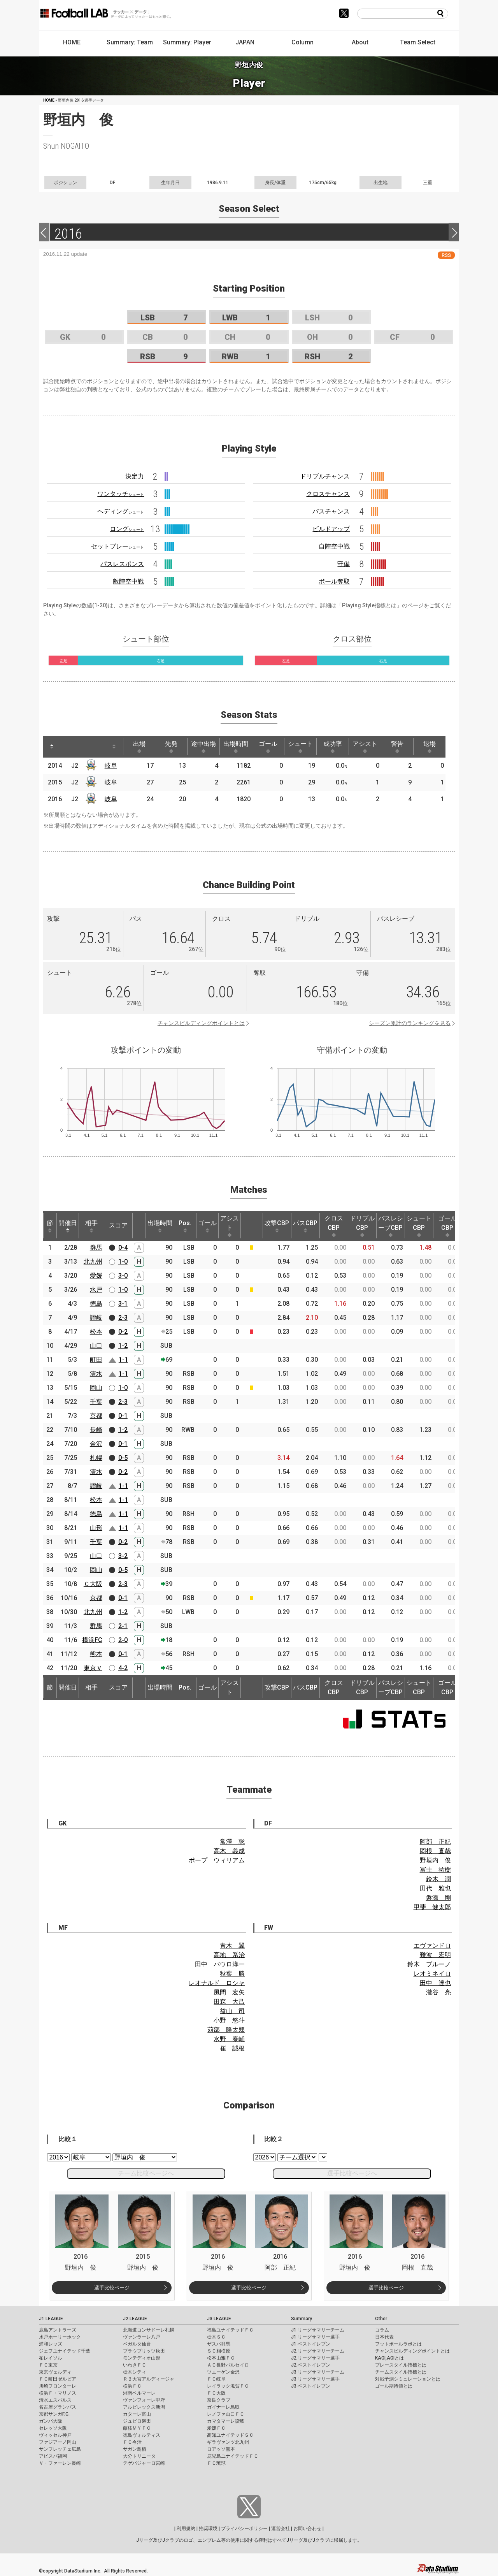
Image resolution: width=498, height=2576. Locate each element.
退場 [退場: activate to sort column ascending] (429, 746)
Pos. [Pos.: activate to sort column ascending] (185, 1226)
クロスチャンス (328, 494)
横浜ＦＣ (132, 2386)
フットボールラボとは (398, 2344)
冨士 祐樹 (435, 1869)
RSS (446, 255)
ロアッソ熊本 (221, 2449)
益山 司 (232, 2011)
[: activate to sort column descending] (51, 746)
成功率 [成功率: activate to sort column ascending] (332, 746)
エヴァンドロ (432, 1945)
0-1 (123, 1415)
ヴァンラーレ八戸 (141, 2337)
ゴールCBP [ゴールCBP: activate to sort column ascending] (447, 1226)
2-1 (123, 1626)
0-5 (123, 1457)
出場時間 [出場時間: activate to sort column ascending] (235, 746)
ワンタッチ (120, 494)
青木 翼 (232, 1945)
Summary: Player (187, 42)
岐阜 (111, 765)
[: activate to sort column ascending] (66, 746)
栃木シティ (134, 2372)
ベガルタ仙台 (137, 2344)
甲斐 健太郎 (432, 1907)
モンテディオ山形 (141, 2358)
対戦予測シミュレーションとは (407, 2379)
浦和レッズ (50, 2344)
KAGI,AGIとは (389, 2358)
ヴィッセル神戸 (55, 2435)
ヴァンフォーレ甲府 (144, 2400)
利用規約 (186, 2528)
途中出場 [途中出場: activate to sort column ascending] (203, 746)
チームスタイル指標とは (400, 2372)
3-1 (123, 1303)
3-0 (123, 1275)
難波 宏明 (435, 1955)
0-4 (123, 1247)
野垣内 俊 (435, 1860)
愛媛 (96, 1275)
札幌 (96, 1457)
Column (302, 42)
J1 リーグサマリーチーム (317, 2330)
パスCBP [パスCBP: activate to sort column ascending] (305, 1226)
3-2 (123, 1556)
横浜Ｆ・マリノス (57, 2393)
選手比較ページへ (352, 2173)
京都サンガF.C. (54, 2414)
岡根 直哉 (435, 1851)
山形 (96, 1528)
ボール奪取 (334, 581)
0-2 (123, 1331)
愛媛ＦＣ (216, 2428)
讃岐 (96, 1317)
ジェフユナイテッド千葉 (64, 2351)
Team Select (417, 42)
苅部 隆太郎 (226, 2029)
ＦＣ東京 (48, 2365)
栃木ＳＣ (216, 2337)
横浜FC (92, 1640)
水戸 (96, 1289)
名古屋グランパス (57, 2407)
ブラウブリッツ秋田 (144, 2351)
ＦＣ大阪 (216, 2393)
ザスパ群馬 (218, 2344)
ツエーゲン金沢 (223, 2372)
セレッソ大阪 (53, 2428)
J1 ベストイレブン (310, 2344)
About (360, 42)
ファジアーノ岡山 (57, 2442)
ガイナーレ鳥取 (223, 2407)
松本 (96, 1331)
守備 (343, 564)
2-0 (123, 1640)
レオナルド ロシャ (217, 1983)
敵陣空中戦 (128, 581)
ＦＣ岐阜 (216, 2379)
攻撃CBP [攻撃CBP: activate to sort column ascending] (277, 1226)
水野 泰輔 (229, 2039)
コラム (382, 2330)
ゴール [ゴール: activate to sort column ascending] (268, 746)
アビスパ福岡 (53, 2456)
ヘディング (120, 511)
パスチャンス (331, 511)
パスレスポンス (122, 564)
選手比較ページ (112, 2288)
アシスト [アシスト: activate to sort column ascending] (364, 746)
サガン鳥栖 (134, 2449)
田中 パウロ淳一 (220, 1964)
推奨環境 (208, 2528)
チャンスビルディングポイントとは (201, 1023)
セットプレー (117, 546)
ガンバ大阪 (50, 2421)
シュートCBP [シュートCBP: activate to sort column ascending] (419, 1226)
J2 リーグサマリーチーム (317, 2351)
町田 (96, 1359)
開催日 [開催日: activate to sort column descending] (67, 1226)
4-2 (123, 1668)
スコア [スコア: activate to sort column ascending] (118, 1225)
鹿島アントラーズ (57, 2330)
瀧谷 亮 (438, 1992)
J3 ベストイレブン (310, 2386)
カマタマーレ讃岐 (225, 2421)
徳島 (96, 1303)
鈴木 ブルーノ (429, 1964)
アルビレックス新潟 (144, 2407)
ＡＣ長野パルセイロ (228, 2365)
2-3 (123, 1317)
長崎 (96, 1429)
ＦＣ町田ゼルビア (57, 2379)
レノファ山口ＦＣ (225, 2414)
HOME (72, 42)
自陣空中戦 (334, 546)
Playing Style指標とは (369, 605)
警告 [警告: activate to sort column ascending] (397, 746)
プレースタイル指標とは (400, 2365)
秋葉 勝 (232, 1973)
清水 (96, 1373)
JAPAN (244, 42)
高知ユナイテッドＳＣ (230, 2435)
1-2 (123, 1345)
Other (381, 2318)
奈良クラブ (218, 2400)
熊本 (96, 1654)
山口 (96, 1345)
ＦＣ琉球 (216, 2463)
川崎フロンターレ (57, 2386)
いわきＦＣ (134, 2365)
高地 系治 (229, 1955)
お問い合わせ (307, 2528)
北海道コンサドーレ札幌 (148, 2330)
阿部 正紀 (435, 1841)
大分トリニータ (139, 2456)
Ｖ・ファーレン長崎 (60, 2463)
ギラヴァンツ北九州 (228, 2442)
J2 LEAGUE (135, 2318)
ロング (127, 529)
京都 (96, 1415)
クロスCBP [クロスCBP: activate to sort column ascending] (333, 1226)
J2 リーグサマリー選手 (315, 2358)
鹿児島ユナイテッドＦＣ (232, 2456)
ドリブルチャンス (325, 476)
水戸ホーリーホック (60, 2337)
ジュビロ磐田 (137, 2421)
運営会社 (280, 2528)
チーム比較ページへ (146, 2173)
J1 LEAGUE (51, 2318)
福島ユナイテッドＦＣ (230, 2330)
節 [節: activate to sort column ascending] (50, 1226)
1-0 (123, 1261)
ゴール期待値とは (393, 2386)
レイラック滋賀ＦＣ (228, 2386)
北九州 (93, 1261)
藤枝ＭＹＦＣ (137, 2428)
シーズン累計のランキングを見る (410, 1023)
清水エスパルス (55, 2400)
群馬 (96, 1247)
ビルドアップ (331, 529)
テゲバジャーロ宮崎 (144, 2463)
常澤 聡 (232, 1841)
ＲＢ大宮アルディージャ (148, 2379)
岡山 (96, 1387)
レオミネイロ (432, 1973)
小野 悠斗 (229, 2020)
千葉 (96, 1401)
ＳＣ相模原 (218, 2351)
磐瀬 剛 (438, 1897)
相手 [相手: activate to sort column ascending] (91, 1226)
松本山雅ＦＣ (221, 2358)
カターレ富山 (137, 2414)
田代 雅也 (435, 1888)
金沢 (96, 1443)
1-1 (123, 1359)
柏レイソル (50, 2358)
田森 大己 (229, 2001)
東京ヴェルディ (55, 2372)
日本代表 (384, 2337)
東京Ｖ (93, 1668)
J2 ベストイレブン (310, 2365)
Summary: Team (130, 42)
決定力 (134, 476)
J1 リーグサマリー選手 (315, 2337)
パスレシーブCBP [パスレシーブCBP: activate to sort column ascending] (390, 1226)
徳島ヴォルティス (141, 2435)
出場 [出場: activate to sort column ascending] (139, 746)
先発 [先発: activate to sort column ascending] (171, 746)
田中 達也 (435, 1983)
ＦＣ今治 (132, 2442)
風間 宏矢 (229, 1992)
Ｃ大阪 (93, 1584)
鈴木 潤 (438, 1879)
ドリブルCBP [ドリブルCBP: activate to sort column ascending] (362, 1226)
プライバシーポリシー (244, 2528)
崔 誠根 (232, 2048)
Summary (301, 2318)
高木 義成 (229, 1851)
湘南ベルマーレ (139, 2393)
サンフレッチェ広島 (60, 2449)
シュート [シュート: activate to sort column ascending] (300, 746)
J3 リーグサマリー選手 (315, 2379)
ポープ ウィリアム (217, 1860)
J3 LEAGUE (219, 2318)
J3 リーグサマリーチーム (317, 2372)
